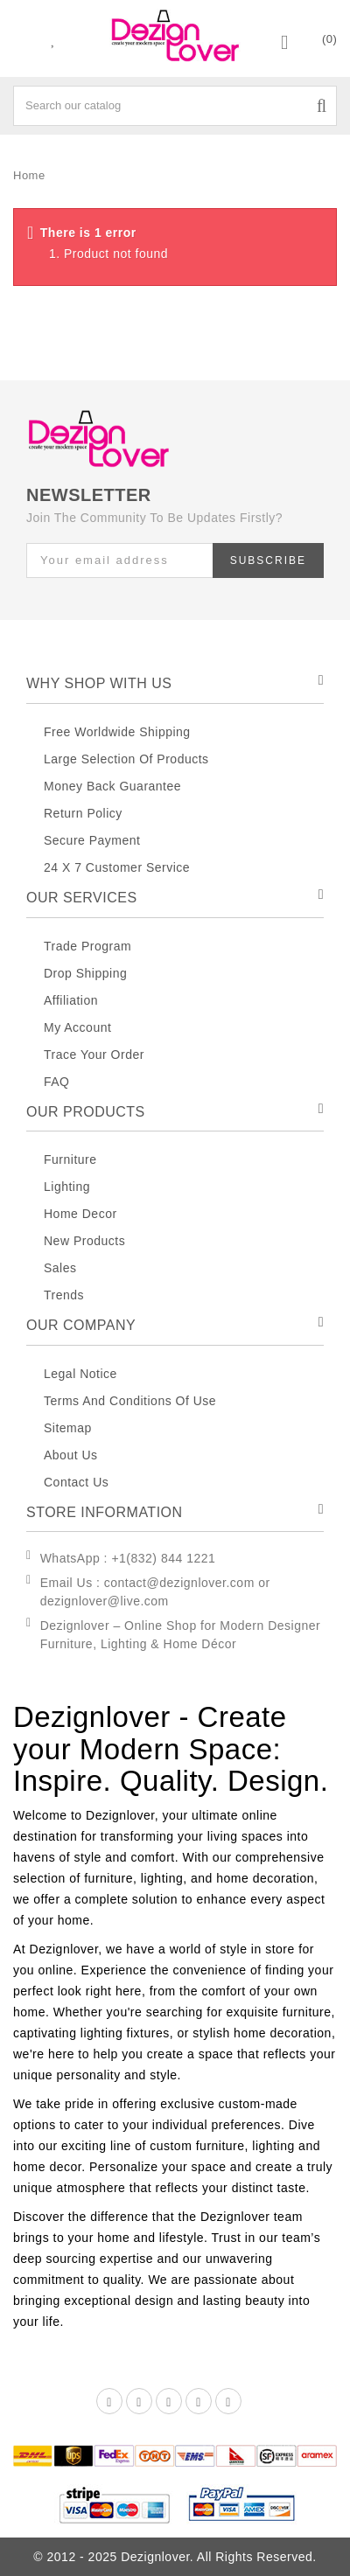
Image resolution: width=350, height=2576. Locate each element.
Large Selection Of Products (126, 759)
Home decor (80, 1214)
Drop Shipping (85, 973)
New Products (84, 1241)
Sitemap (68, 1428)
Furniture (70, 1159)
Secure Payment (92, 840)
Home (29, 175)
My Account (77, 1027)
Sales (60, 1268)
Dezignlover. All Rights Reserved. (219, 2557)
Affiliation (71, 1000)
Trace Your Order (94, 1055)
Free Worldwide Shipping (117, 732)
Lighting (67, 1187)
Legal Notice (80, 1374)
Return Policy (83, 813)
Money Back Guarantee (112, 786)
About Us (71, 1455)
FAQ (57, 1082)
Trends (64, 1295)
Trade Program (87, 946)
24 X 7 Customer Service (117, 867)
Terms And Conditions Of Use (130, 1401)
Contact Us (76, 1482)
